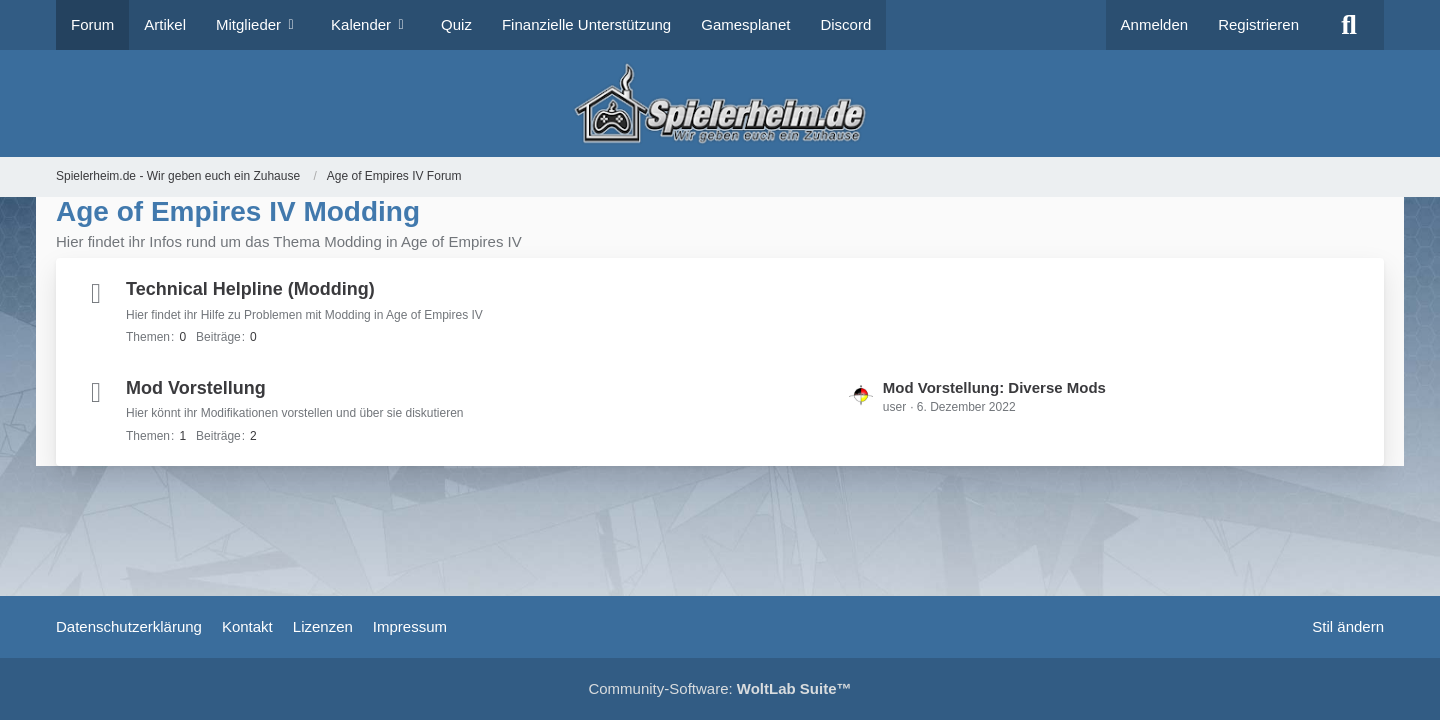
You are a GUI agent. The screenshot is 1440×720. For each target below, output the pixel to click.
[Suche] (1349, 25)
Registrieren (1258, 24)
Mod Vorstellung (196, 388)
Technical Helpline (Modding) (250, 289)
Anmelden (1155, 24)
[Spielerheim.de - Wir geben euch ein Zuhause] (719, 103)
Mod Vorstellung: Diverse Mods (994, 387)
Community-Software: (719, 688)
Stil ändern (1348, 626)
